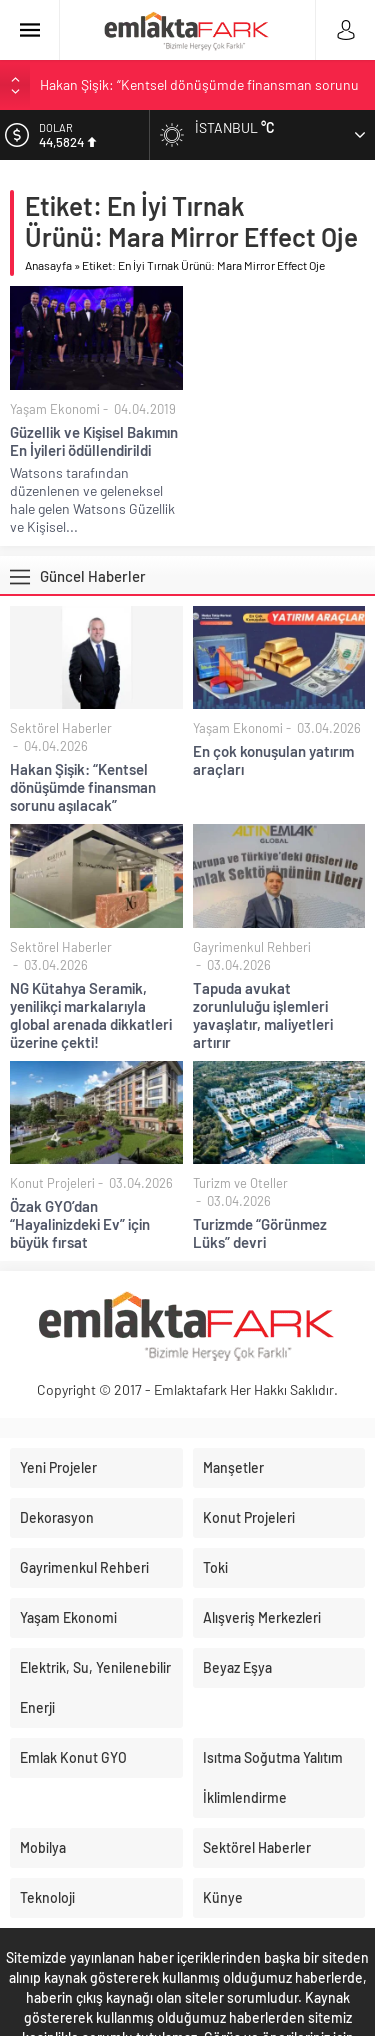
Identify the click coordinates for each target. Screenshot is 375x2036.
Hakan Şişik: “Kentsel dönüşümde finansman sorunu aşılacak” (83, 787)
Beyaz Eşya (237, 1667)
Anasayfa (48, 265)
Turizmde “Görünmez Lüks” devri (260, 1233)
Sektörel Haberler (61, 728)
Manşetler (233, 1467)
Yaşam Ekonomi (55, 409)
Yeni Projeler (58, 1467)
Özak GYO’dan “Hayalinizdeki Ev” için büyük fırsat (80, 1224)
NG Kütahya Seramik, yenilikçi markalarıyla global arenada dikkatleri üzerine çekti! (91, 1015)
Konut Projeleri (52, 1183)
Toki (215, 1567)
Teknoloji (47, 1897)
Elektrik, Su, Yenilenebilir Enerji (95, 1687)
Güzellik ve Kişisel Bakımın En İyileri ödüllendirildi (94, 441)
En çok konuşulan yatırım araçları (273, 760)
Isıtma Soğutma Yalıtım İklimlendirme (273, 1777)
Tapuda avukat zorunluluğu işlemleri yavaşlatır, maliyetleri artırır (263, 1015)
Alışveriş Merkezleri (262, 1617)
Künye (223, 1897)
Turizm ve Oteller (240, 1183)
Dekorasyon (57, 1517)
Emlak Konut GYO (73, 1757)
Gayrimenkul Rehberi (252, 947)
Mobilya (43, 1847)
